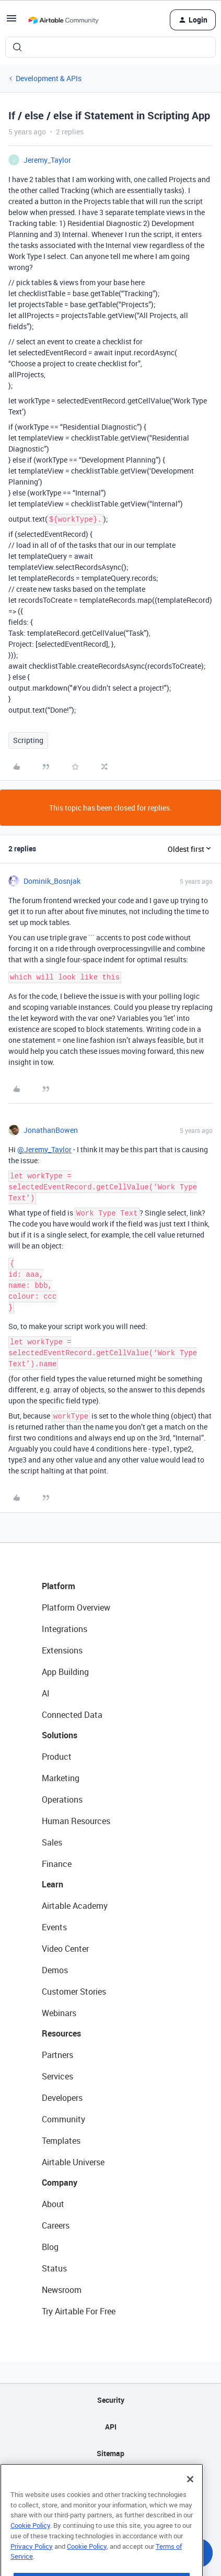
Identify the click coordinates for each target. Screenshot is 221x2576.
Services (57, 2076)
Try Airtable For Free (78, 2311)
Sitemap (110, 2453)
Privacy (110, 2480)
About (53, 2204)
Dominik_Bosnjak (52, 881)
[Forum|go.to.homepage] (63, 20)
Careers (55, 2225)
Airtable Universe (73, 2162)
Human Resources (76, 1821)
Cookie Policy (30, 2545)
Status (54, 2268)
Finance (57, 1864)
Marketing (60, 1778)
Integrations (64, 1629)
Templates (61, 2140)
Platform (58, 1586)
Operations (62, 1799)
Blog (50, 2247)
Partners (57, 2055)
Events (54, 1927)
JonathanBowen (51, 1130)
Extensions (62, 1650)
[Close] (190, 2499)
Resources (61, 2033)
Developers (62, 2097)
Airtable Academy (75, 1905)
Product (57, 1756)
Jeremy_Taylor (47, 160)
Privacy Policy (31, 2565)
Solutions (59, 1735)
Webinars (59, 2013)
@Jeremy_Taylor (44, 1149)
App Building (65, 1672)
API (111, 2427)
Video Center (65, 1948)
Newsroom (62, 2290)
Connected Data (72, 1714)
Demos (55, 1970)
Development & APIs (49, 78)
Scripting (28, 740)
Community (63, 2119)
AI (46, 1693)
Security (110, 2400)
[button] (11, 22)
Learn (52, 1884)
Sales (52, 1842)
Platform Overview (76, 1607)
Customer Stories (74, 1991)
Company (59, 2182)
